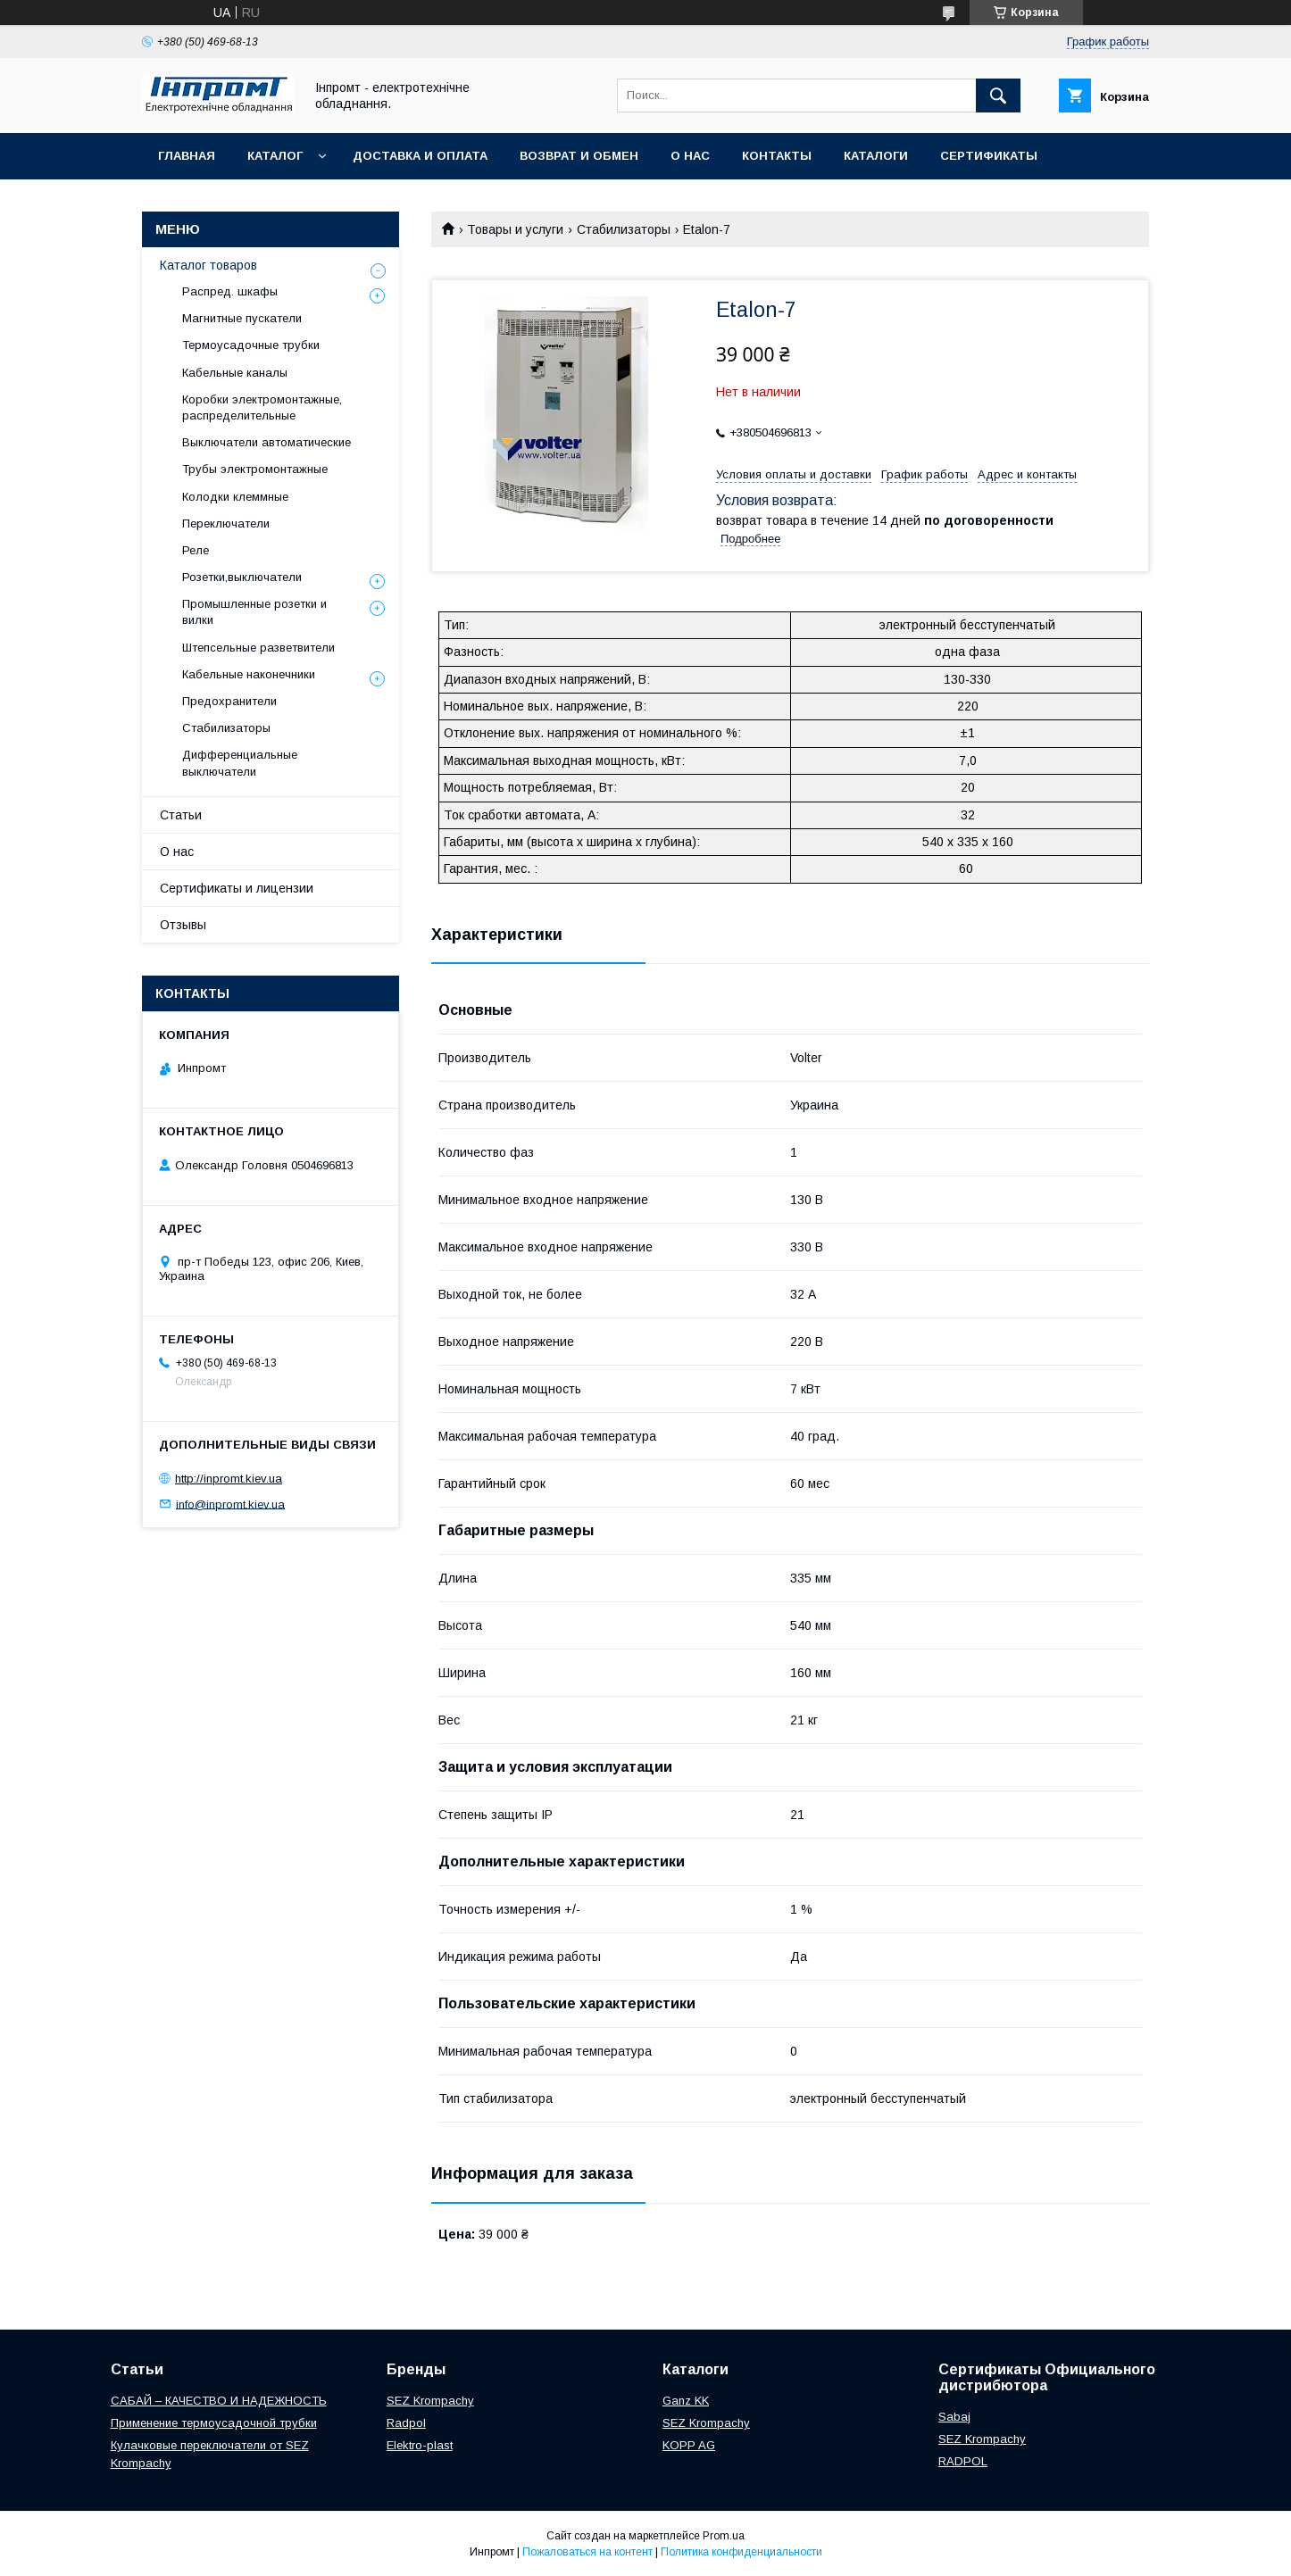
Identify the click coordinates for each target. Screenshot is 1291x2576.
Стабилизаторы (623, 229)
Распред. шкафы (230, 291)
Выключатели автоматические (266, 442)
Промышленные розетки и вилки (254, 612)
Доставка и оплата (420, 155)
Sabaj (954, 2416)
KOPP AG (688, 2445)
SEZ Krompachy (430, 2400)
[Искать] (998, 95)
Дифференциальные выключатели (239, 762)
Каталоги (876, 155)
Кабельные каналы (234, 372)
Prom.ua (724, 2536)
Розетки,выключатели (242, 577)
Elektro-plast (420, 2445)
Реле (195, 550)
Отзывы (183, 925)
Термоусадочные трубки (251, 345)
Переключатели (226, 523)
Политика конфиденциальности (741, 2552)
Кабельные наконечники (248, 674)
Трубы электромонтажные (255, 469)
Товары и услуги (515, 229)
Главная (186, 155)
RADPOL (962, 2461)
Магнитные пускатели (242, 318)
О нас (690, 155)
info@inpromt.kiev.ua (230, 1503)
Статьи (181, 815)
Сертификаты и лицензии (236, 888)
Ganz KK (685, 2400)
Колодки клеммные (235, 496)
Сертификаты (988, 155)
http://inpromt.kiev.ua (228, 1478)
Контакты (777, 155)
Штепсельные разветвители (258, 647)
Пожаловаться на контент (587, 2552)
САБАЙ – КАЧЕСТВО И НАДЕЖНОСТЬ (219, 2400)
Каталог (275, 155)
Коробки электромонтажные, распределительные (262, 407)
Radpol (406, 2423)
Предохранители (229, 701)
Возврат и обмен (579, 155)
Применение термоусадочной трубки (214, 2423)
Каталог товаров (208, 265)
